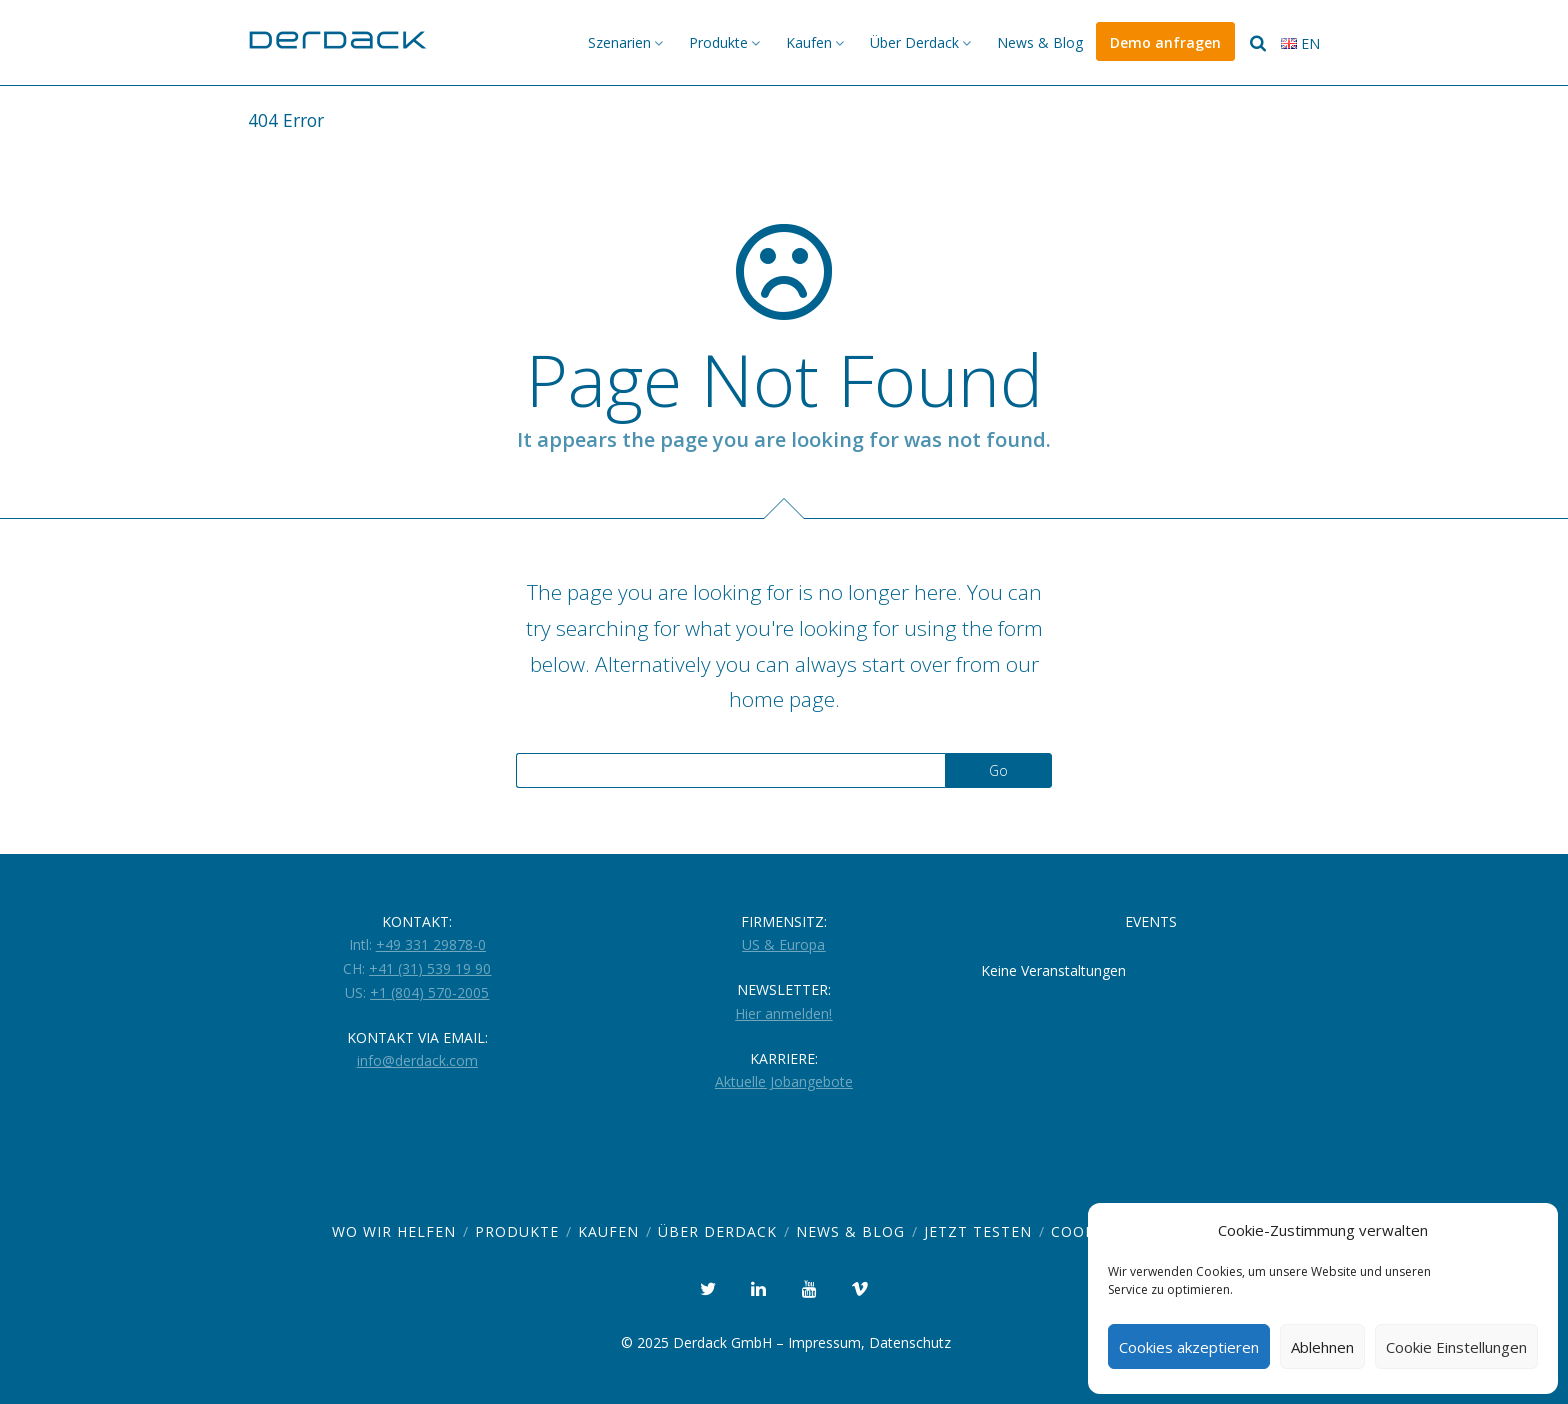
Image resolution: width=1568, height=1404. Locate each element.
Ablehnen (1322, 1347)
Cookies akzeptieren (1189, 1347)
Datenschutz (910, 1342)
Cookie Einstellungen (1456, 1347)
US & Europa (783, 944)
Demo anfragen (1165, 42)
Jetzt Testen (978, 1231)
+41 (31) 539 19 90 (430, 968)
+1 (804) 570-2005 (429, 992)
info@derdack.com (417, 1060)
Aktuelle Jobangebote (784, 1081)
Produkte (718, 42)
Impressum (824, 1342)
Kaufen (809, 42)
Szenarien (619, 42)
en (1300, 43)
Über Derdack (914, 42)
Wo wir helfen (394, 1231)
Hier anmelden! (783, 1013)
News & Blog (1040, 42)
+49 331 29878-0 (431, 944)
